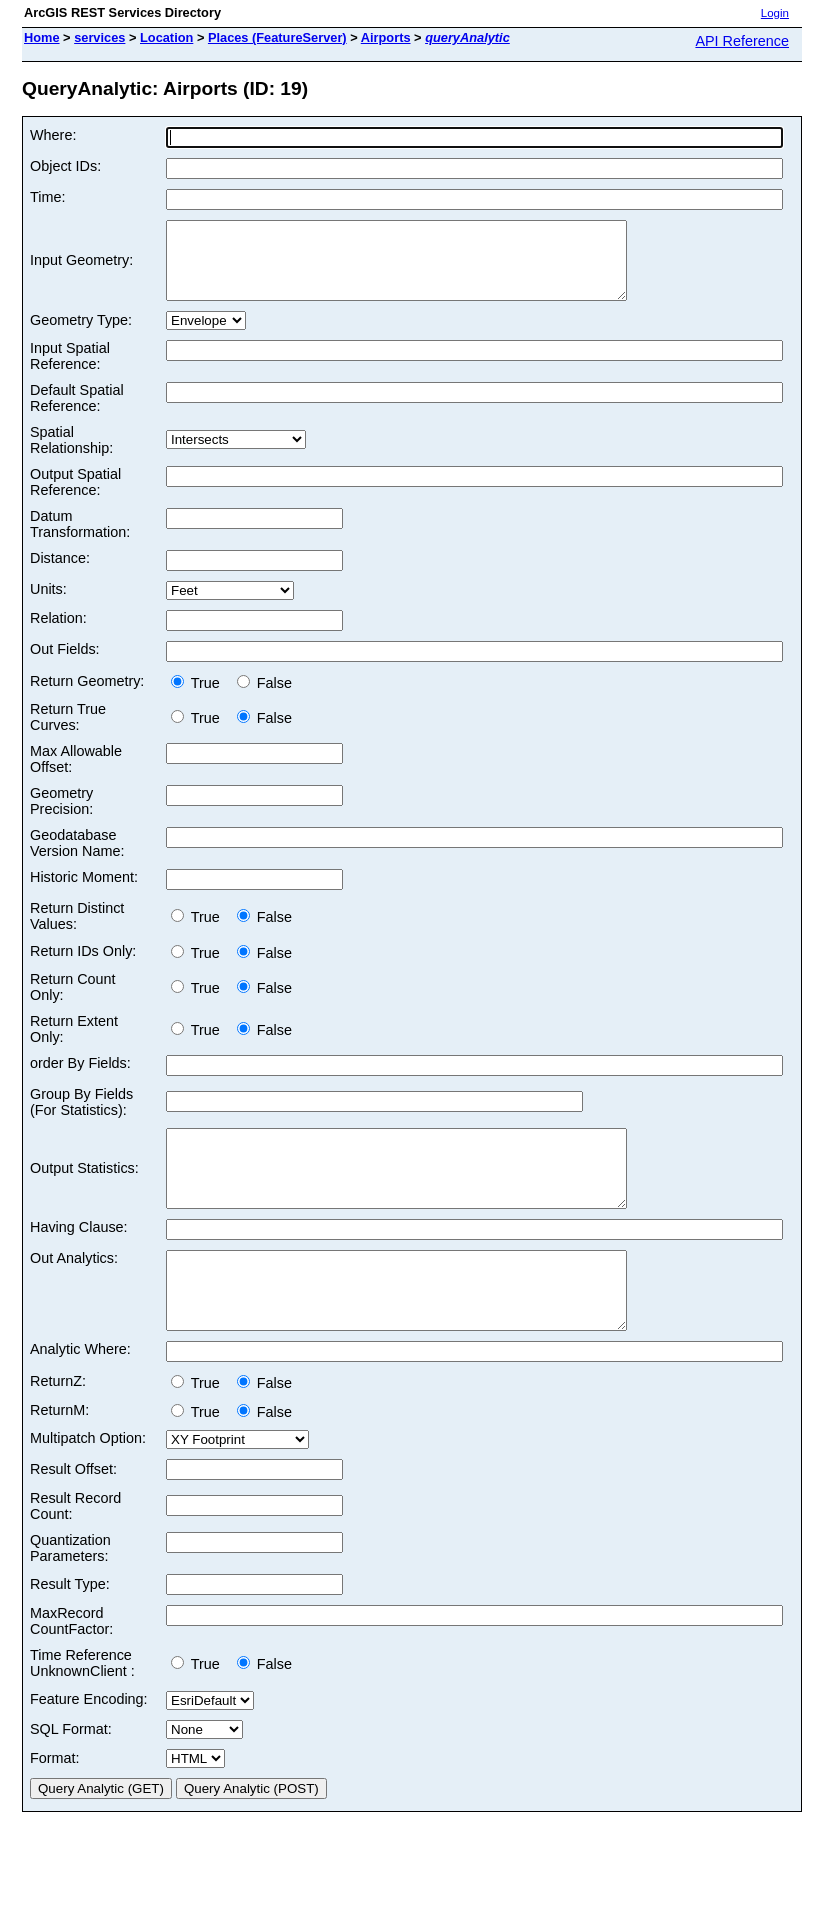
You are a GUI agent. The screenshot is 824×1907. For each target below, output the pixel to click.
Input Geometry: (81, 268)
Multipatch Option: (88, 1483)
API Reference (742, 41)
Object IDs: (65, 166)
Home (42, 37)
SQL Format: (71, 1774)
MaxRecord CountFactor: (71, 1666)
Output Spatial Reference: (75, 497)
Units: (48, 604)
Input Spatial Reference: (70, 371)
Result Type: (70, 1629)
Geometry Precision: (61, 816)
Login (775, 13)
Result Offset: (73, 1514)
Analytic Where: (80, 1394)
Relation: (58, 633)
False (264, 698)
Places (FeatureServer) (277, 37)
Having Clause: (79, 1257)
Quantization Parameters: (70, 1593)
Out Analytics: (74, 1288)
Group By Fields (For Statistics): (81, 1117)
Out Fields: (65, 664)
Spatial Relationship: (71, 455)
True (199, 698)
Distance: (60, 573)
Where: (53, 135)
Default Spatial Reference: (77, 413)
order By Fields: (80, 1078)
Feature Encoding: (89, 1744)
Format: (55, 1803)
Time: (47, 197)
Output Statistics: (84, 1191)
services (99, 37)
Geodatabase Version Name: (77, 858)
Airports (386, 37)
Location (166, 37)
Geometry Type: (81, 335)
